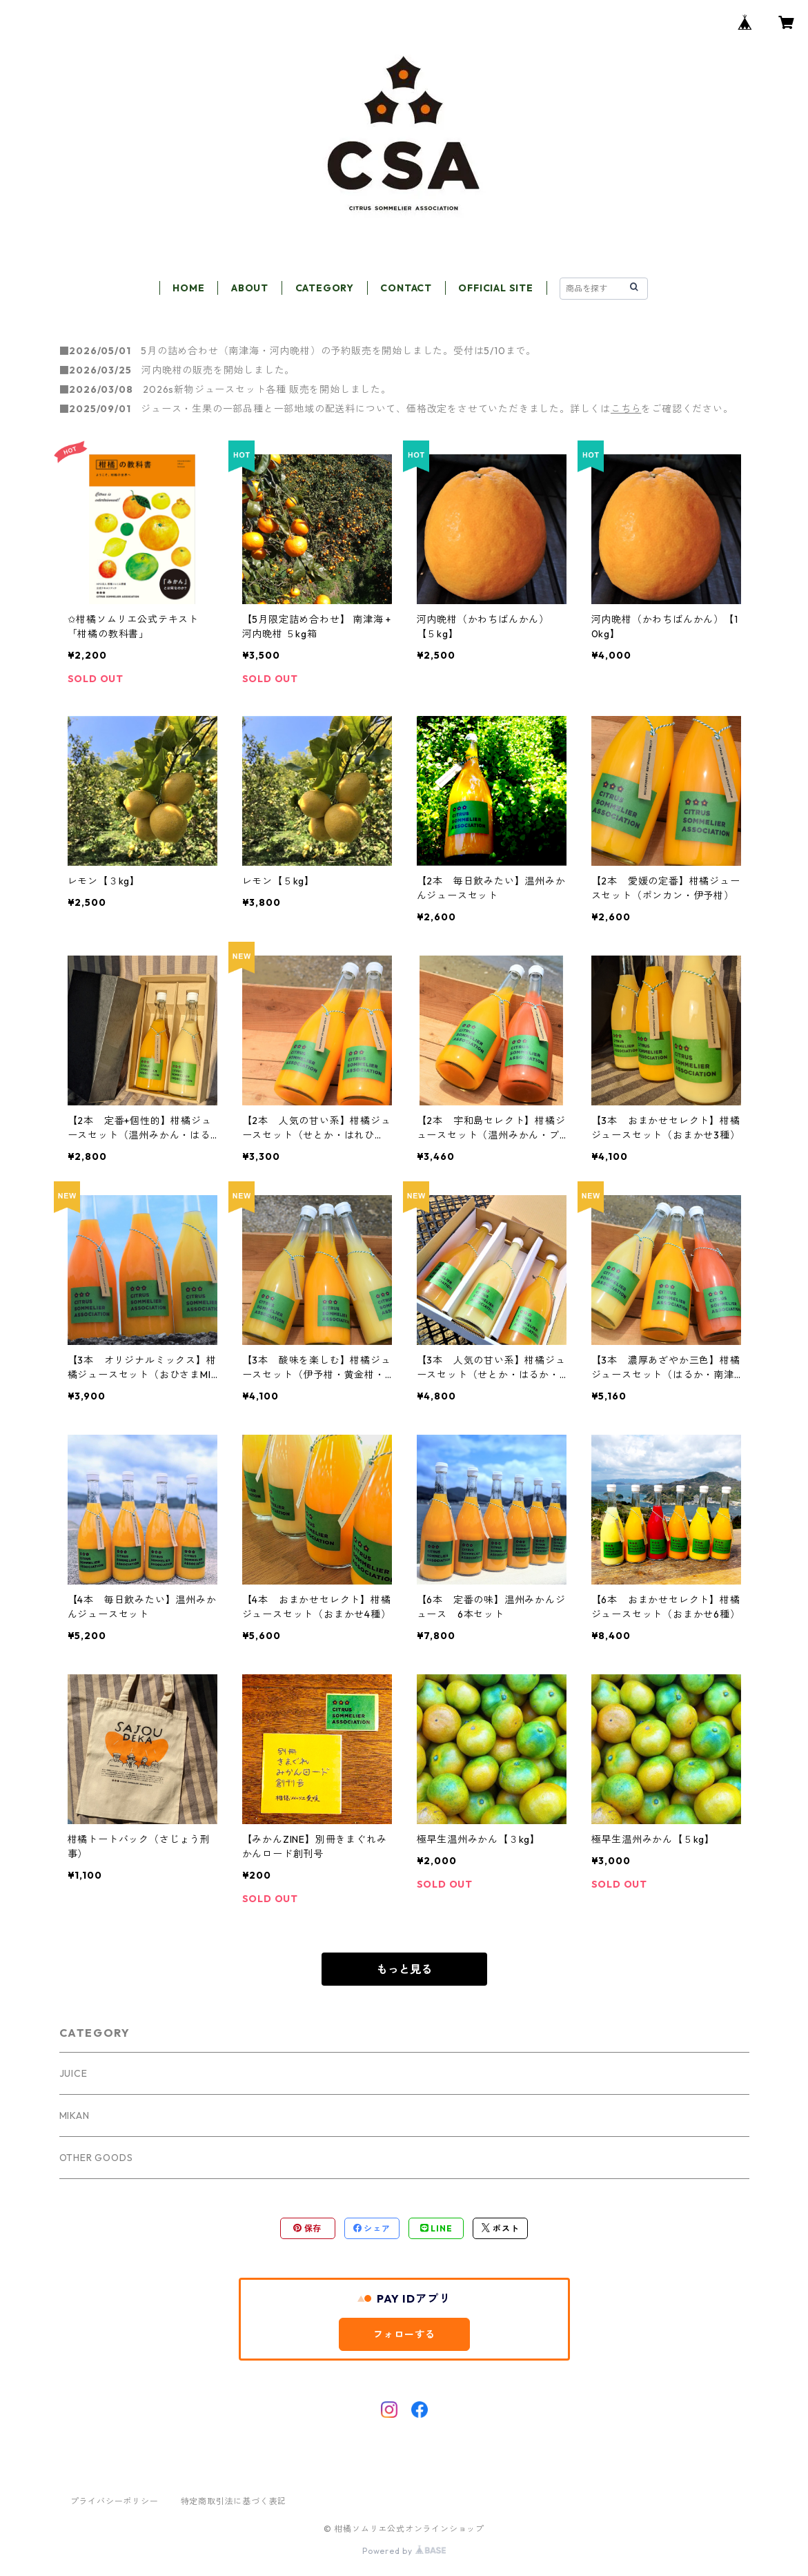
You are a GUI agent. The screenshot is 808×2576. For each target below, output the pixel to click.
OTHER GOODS (96, 2157)
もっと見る (404, 1969)
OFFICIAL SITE (495, 288)
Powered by (404, 2551)
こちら (626, 409)
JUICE (73, 2073)
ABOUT (249, 288)
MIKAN (74, 2115)
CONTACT (406, 288)
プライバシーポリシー (114, 2501)
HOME (188, 288)
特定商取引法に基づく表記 (234, 2501)
